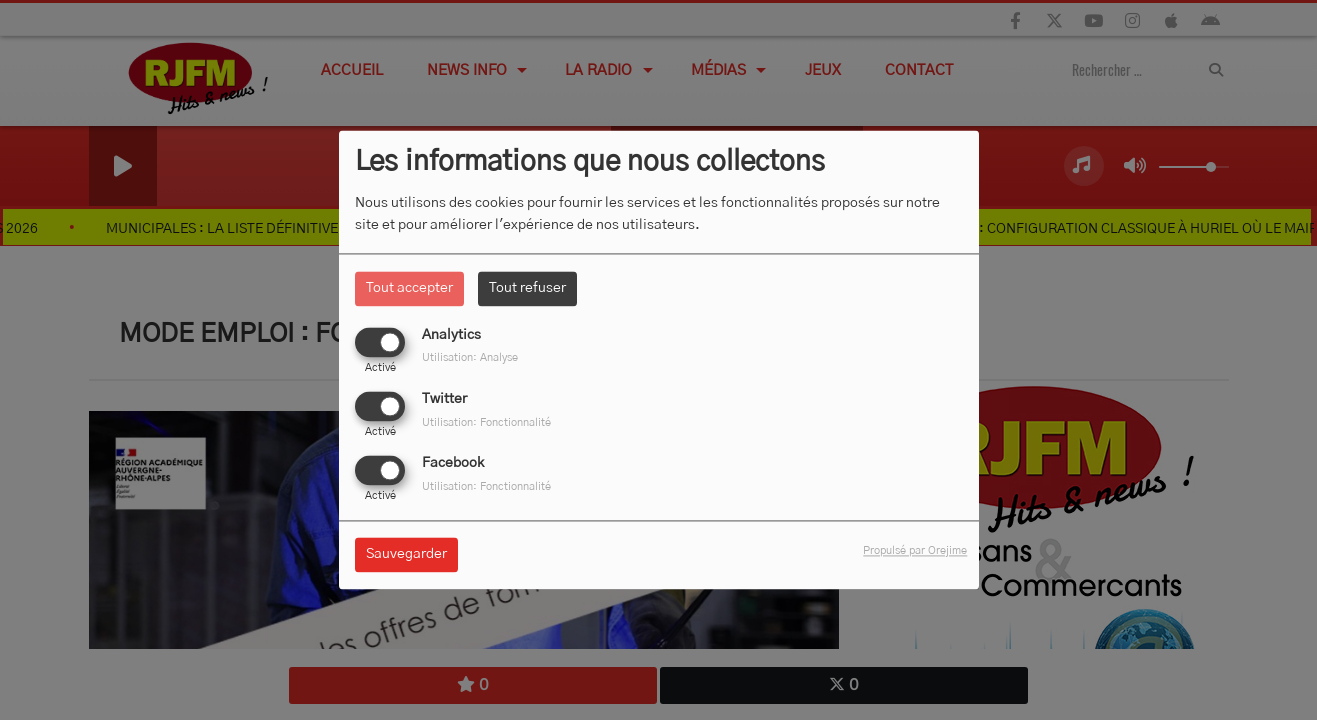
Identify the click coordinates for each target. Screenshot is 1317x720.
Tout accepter (409, 288)
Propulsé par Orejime (915, 551)
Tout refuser (527, 288)
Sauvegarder (406, 555)
